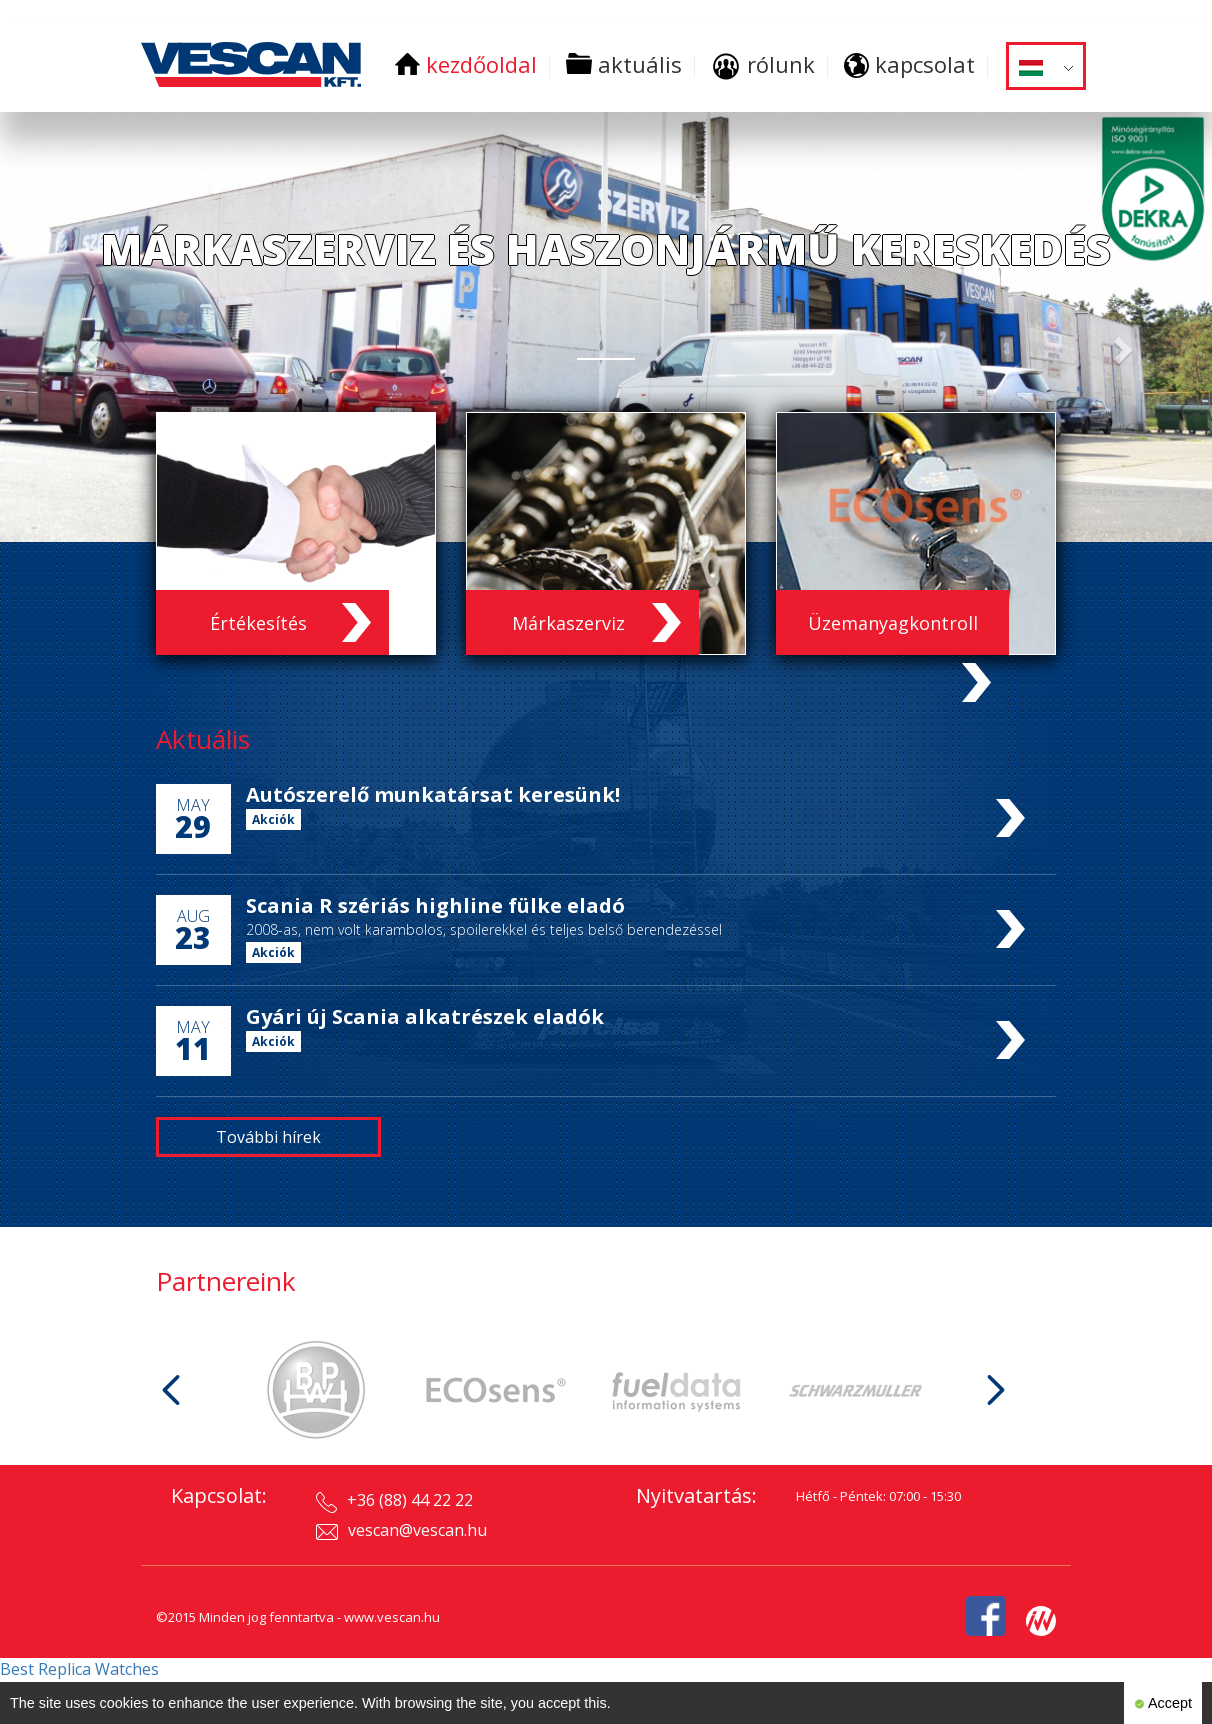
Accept (1163, 1703)
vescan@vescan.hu (401, 1530)
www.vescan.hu (392, 1617)
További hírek (268, 1137)
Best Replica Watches (79, 1669)
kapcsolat (909, 64)
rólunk (763, 64)
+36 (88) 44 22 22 (394, 1501)
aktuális (624, 64)
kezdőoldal (466, 64)
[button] (91, 349)
